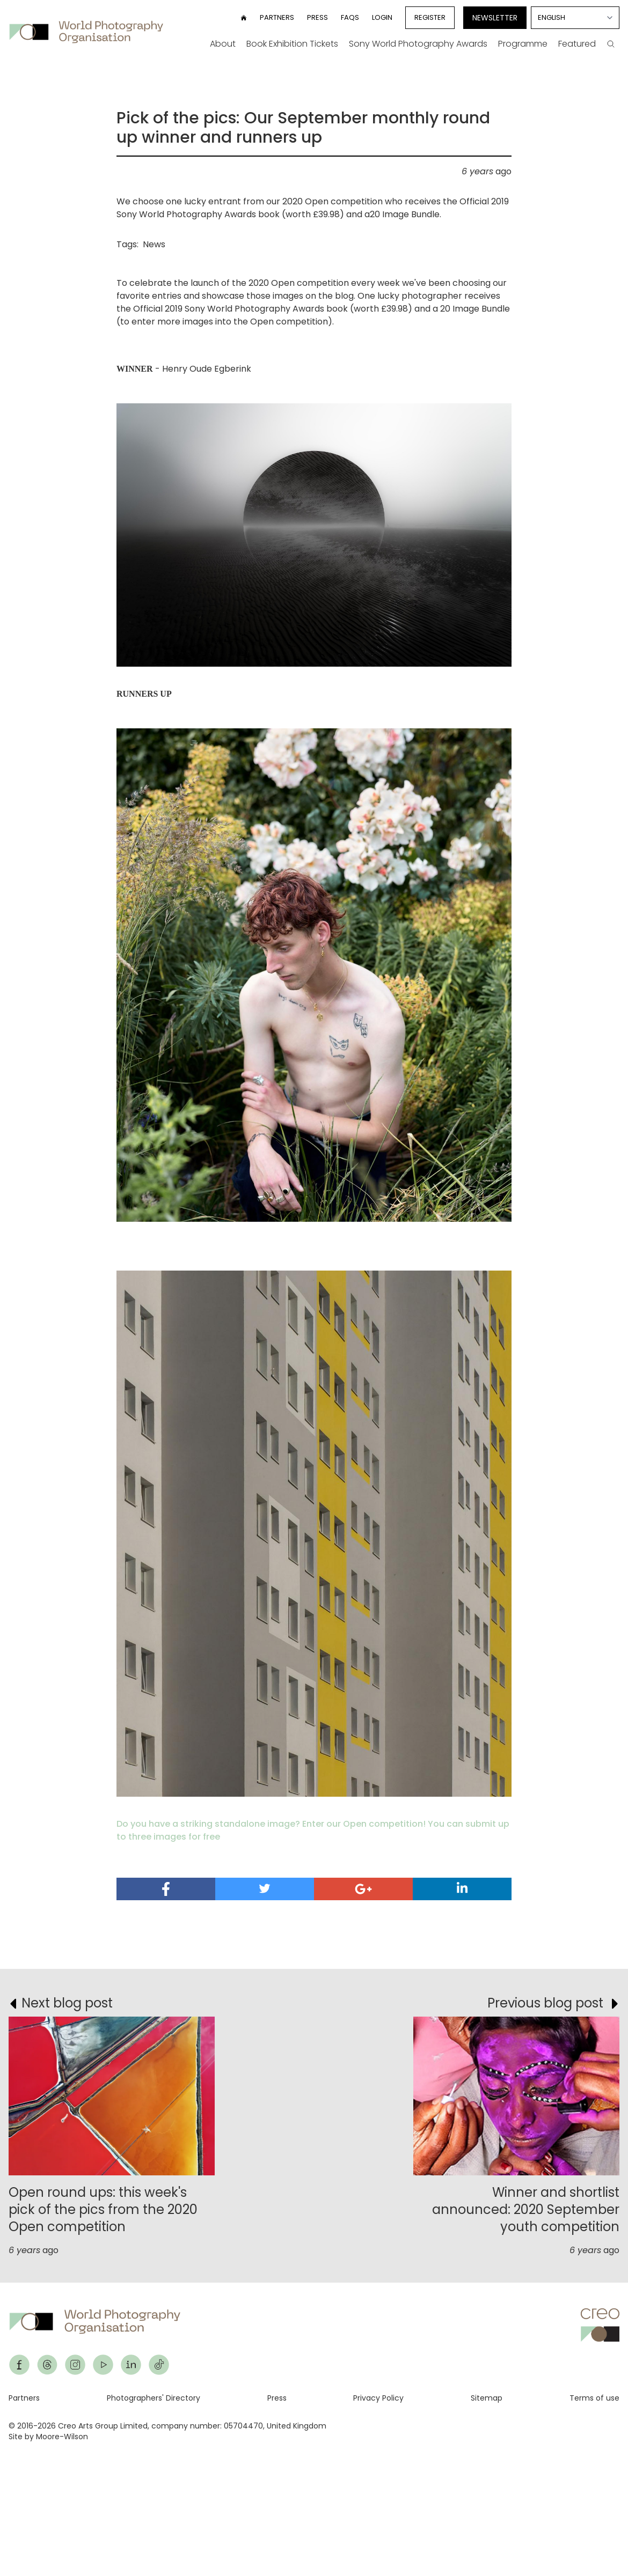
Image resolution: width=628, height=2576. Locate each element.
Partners (277, 17)
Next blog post (67, 2003)
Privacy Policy (378, 2398)
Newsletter (494, 17)
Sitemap (486, 2398)
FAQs (350, 17)
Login (382, 17)
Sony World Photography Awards (418, 44)
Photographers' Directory (153, 2398)
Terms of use (594, 2398)
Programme (522, 44)
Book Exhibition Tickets (292, 44)
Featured (577, 44)
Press (317, 17)
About (223, 44)
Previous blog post (545, 2003)
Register (430, 17)
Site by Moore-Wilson (48, 2436)
